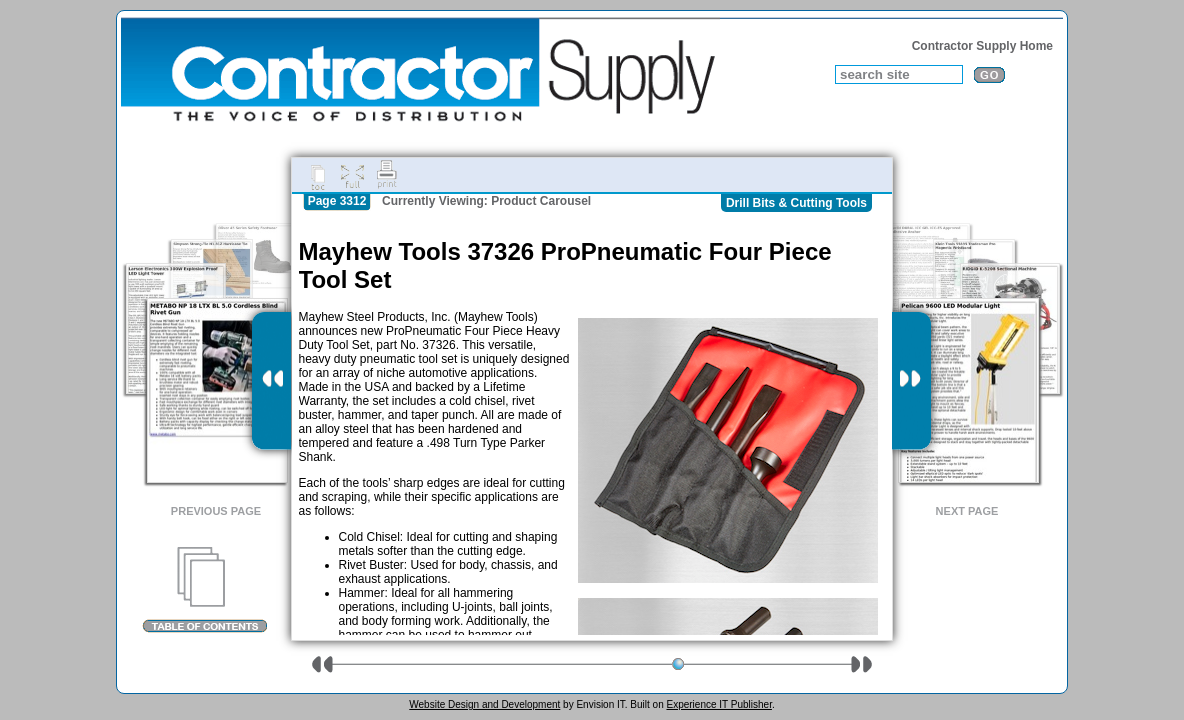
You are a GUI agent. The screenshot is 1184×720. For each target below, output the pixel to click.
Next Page (967, 511)
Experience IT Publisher (718, 704)
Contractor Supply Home (982, 46)
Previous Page (216, 511)
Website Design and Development (484, 704)
